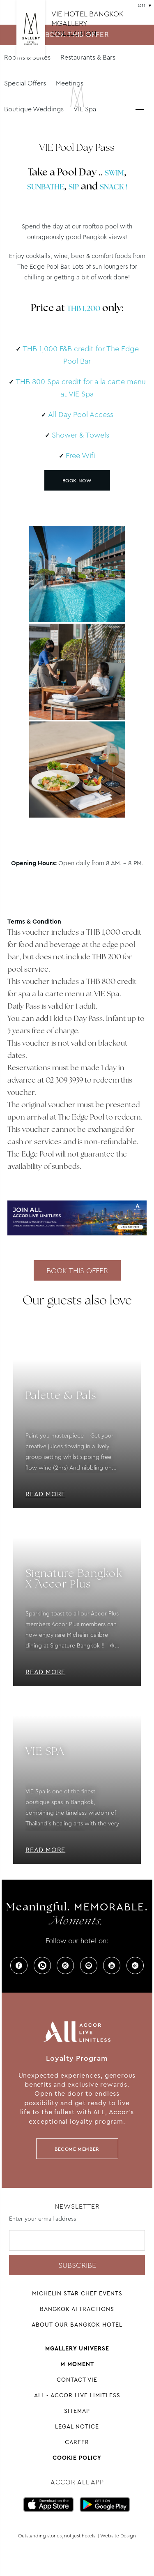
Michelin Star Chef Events (77, 2293)
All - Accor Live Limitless (77, 2395)
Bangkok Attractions (77, 2309)
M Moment (77, 2364)
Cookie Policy (77, 2458)
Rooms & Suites (27, 57)
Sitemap (77, 2411)
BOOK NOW (77, 480)
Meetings (69, 83)
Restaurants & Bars (87, 57)
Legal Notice (77, 2426)
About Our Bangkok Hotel (77, 2324)
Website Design (118, 2535)
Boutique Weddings (34, 109)
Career (77, 2442)
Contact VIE (77, 2380)
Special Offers (25, 83)
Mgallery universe (77, 2348)
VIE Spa (85, 109)
